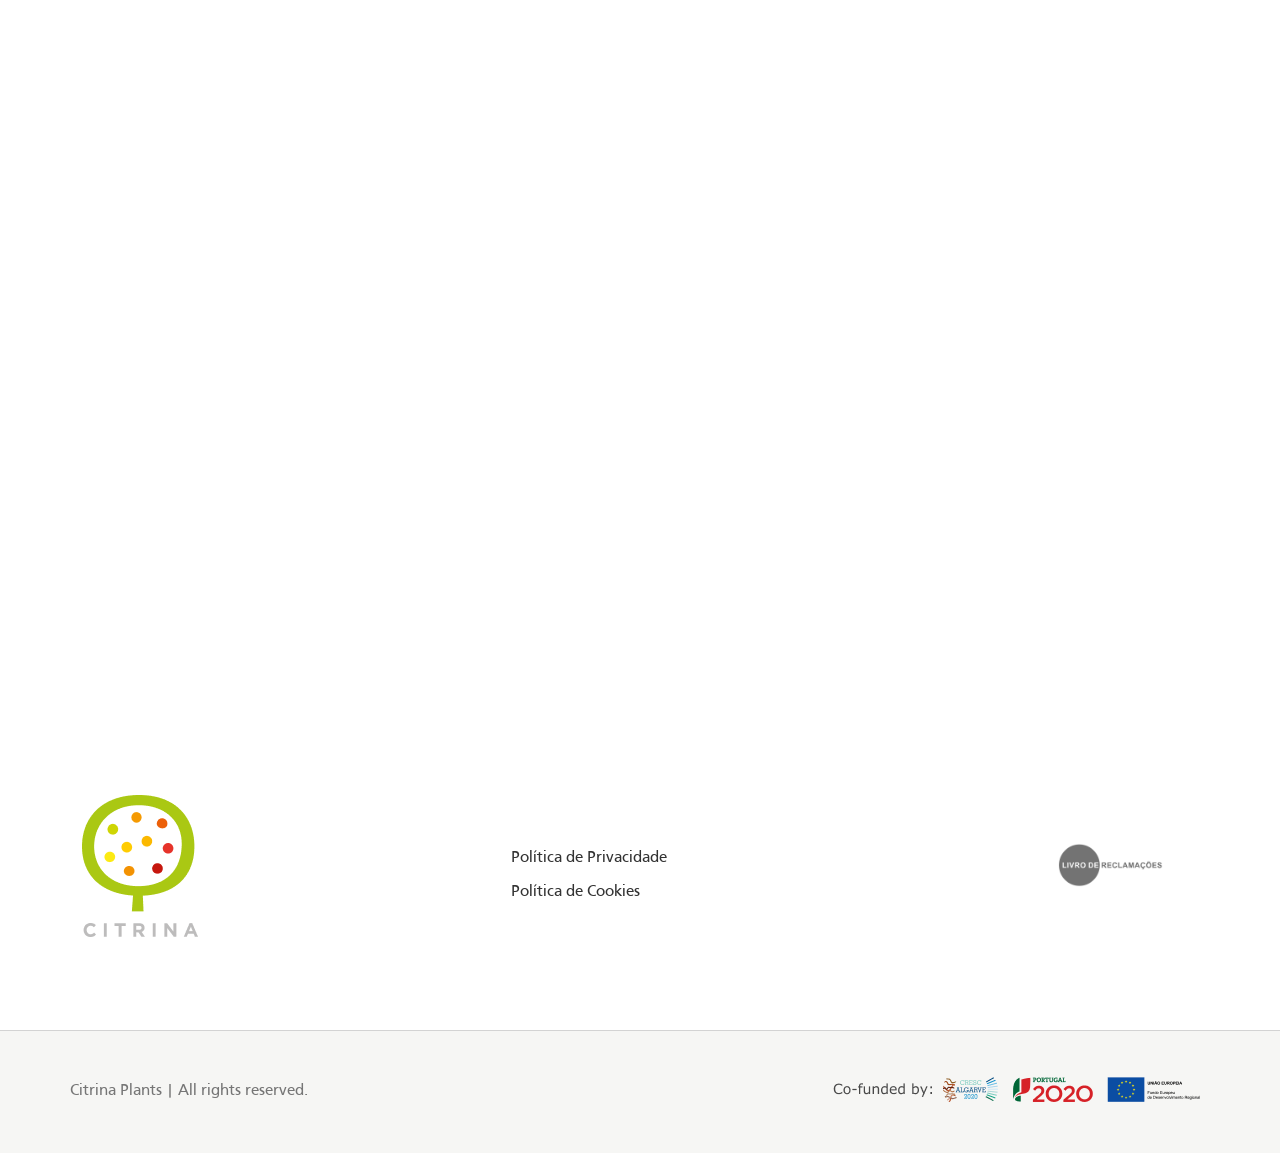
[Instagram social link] (98, 104)
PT (1160, 103)
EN (1138, 103)
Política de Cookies (575, 892)
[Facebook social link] (73, 104)
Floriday (178, 103)
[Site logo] (640, 104)
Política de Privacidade (589, 858)
